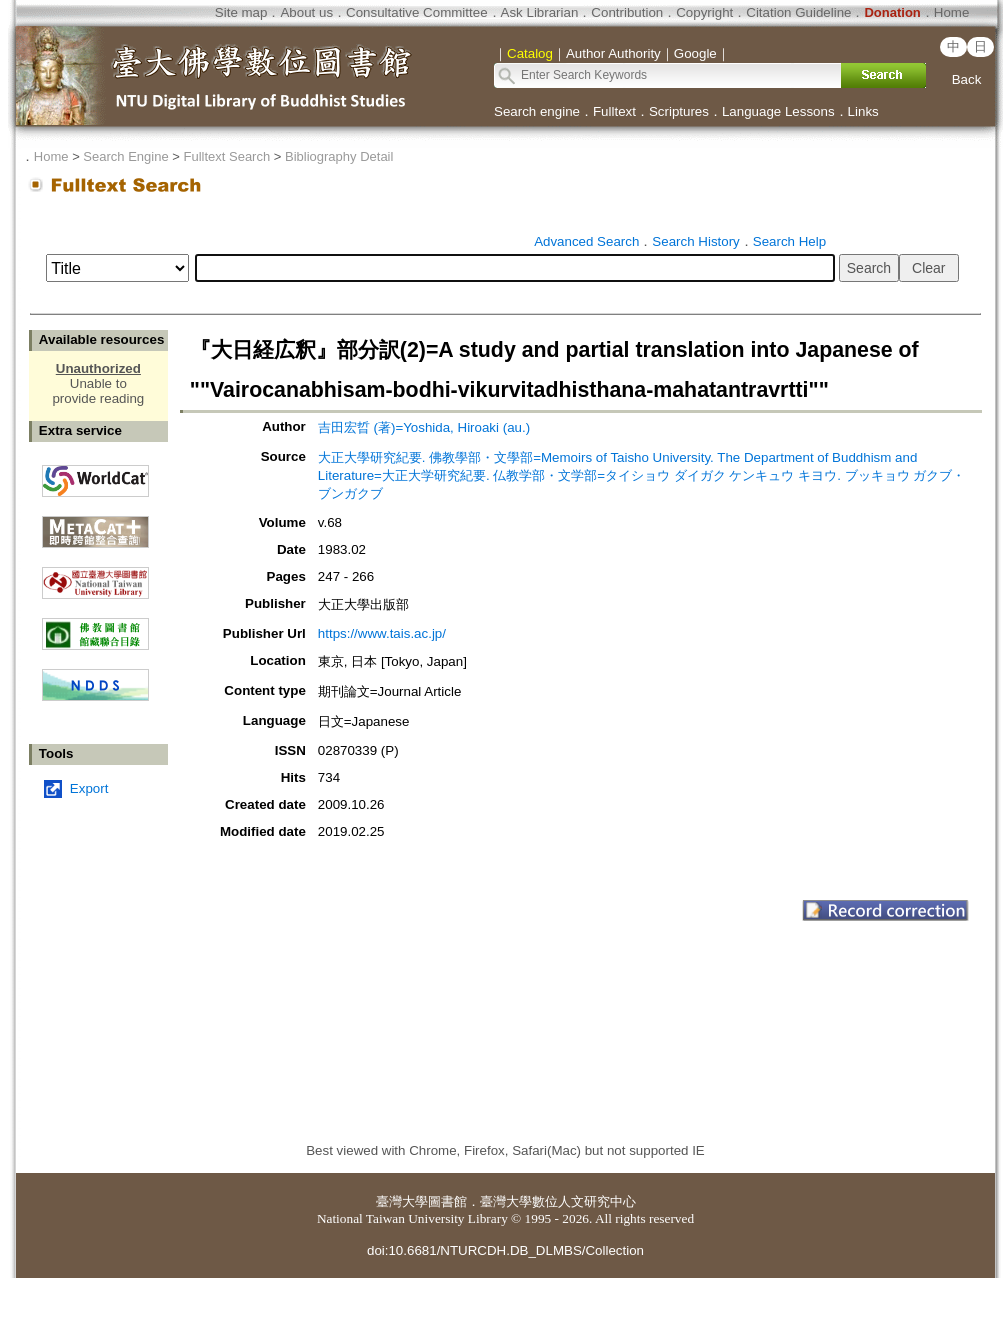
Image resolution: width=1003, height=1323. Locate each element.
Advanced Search (586, 241)
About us (306, 12)
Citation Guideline (798, 12)
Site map (241, 12)
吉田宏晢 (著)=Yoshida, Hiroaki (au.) (424, 427)
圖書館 (447, 1201)
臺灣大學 (402, 1201)
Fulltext (614, 111)
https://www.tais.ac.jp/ (382, 633)
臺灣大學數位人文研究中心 (558, 1201)
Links (863, 111)
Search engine (537, 111)
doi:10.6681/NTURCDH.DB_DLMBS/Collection (505, 1250)
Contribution (627, 12)
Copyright (704, 12)
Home (952, 12)
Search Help (789, 241)
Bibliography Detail (339, 156)
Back (967, 79)
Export (89, 788)
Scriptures (679, 111)
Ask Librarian (540, 12)
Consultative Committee (416, 12)
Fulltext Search (226, 156)
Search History (695, 241)
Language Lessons (778, 111)
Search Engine (125, 156)
